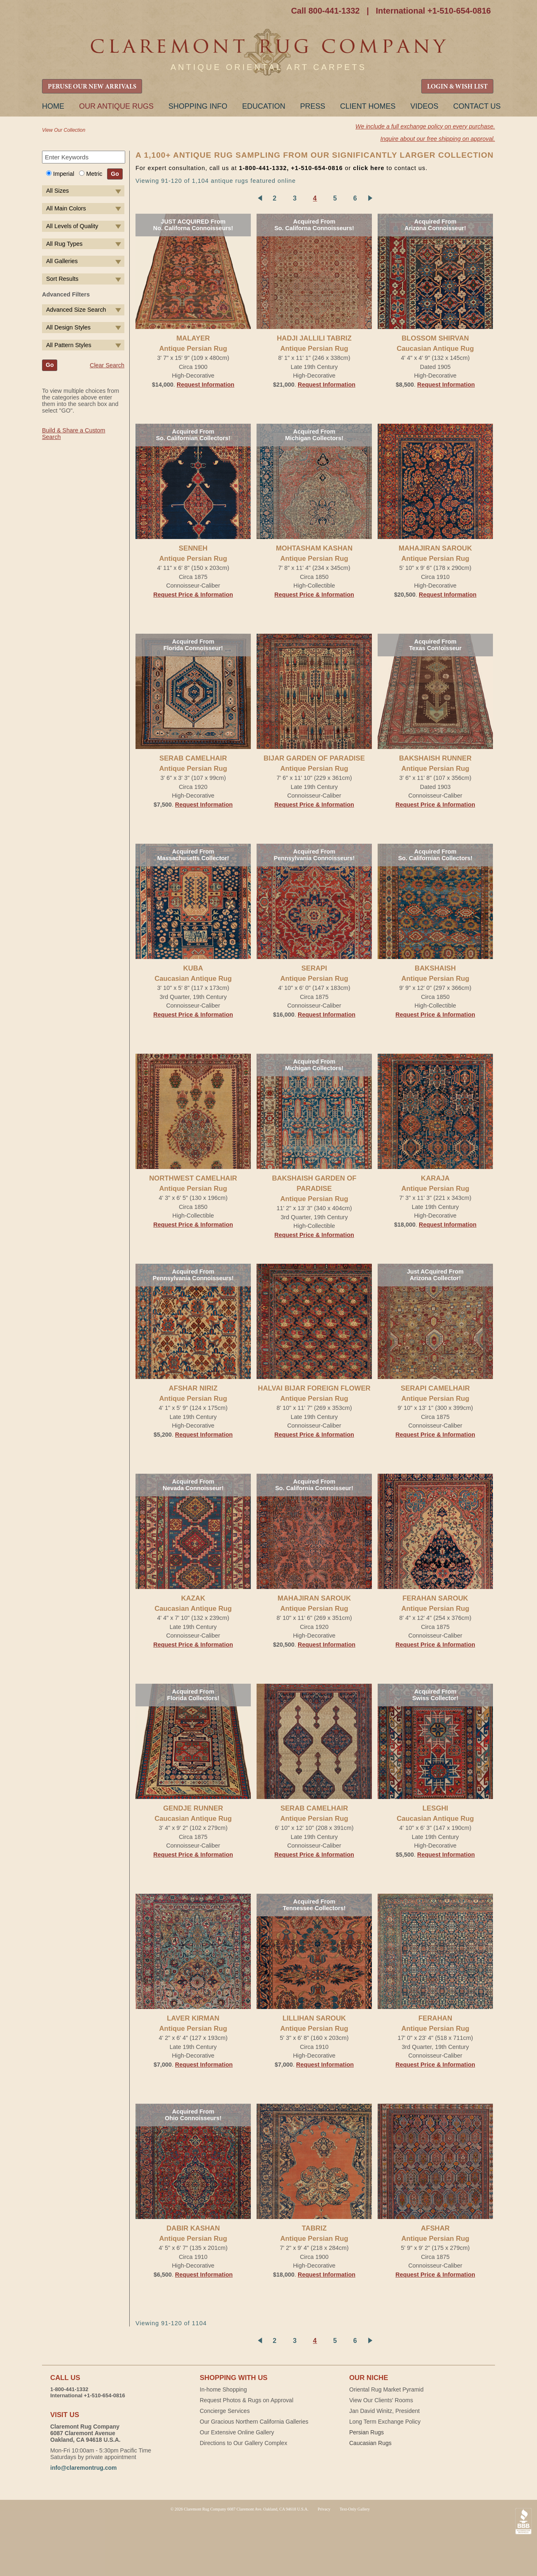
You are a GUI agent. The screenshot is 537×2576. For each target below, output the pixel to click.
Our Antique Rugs (116, 106)
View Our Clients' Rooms (381, 2400)
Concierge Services (225, 2411)
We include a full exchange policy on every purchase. (425, 126)
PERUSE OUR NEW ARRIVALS (92, 87)
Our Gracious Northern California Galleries (254, 2421)
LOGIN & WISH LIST (457, 87)
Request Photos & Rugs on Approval (246, 2400)
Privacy (324, 2509)
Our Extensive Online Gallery (237, 2432)
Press (312, 106)
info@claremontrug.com (83, 2467)
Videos (424, 106)
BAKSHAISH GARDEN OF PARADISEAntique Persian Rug (314, 1188)
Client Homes (368, 106)
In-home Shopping (223, 2389)
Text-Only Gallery (355, 2509)
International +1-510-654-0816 (433, 10)
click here (368, 168)
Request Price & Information (193, 594)
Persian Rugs (366, 2432)
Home (53, 106)
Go (115, 173)
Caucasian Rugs (370, 2443)
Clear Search (107, 365)
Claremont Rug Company (268, 52)
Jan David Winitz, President (384, 2411)
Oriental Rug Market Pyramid (386, 2389)
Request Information (205, 384)
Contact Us (476, 106)
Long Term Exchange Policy (384, 2421)
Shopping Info (197, 106)
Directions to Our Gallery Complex (243, 2443)
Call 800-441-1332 (325, 10)
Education (263, 106)
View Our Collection (63, 130)
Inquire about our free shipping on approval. (438, 138)
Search (119, 158)
